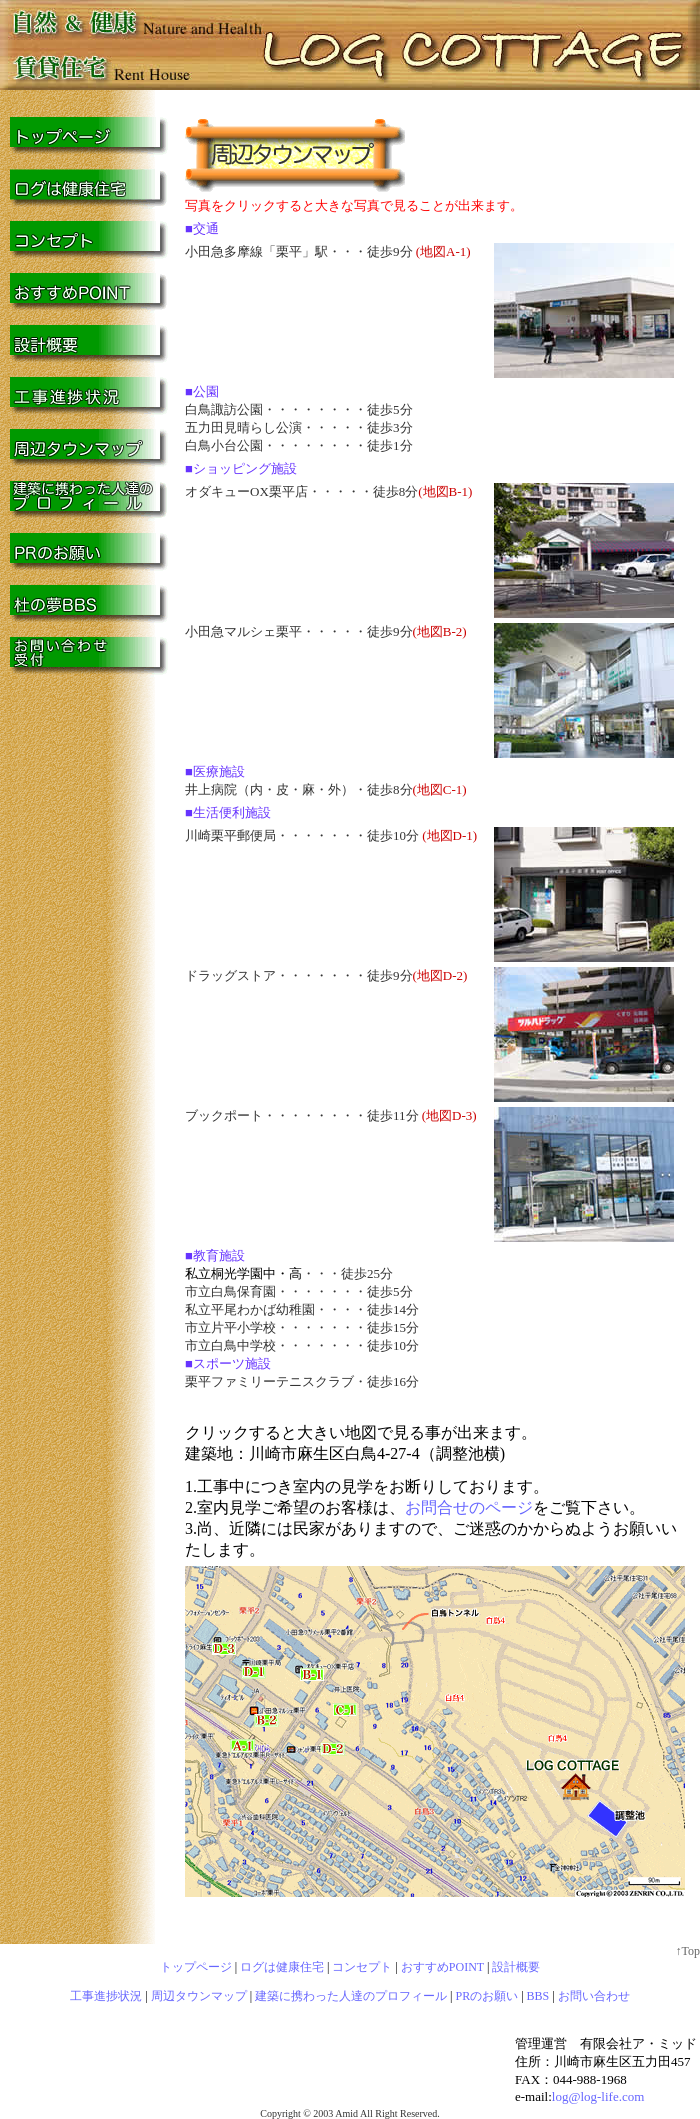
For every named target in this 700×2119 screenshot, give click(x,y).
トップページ (196, 1967)
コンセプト (362, 1967)
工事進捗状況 (106, 1996)
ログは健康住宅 (282, 1967)
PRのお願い (487, 1996)
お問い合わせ (594, 1996)
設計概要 (516, 1967)
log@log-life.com (598, 2096)
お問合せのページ (469, 1507)
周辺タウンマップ (199, 1996)
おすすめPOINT (442, 1967)
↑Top (688, 1951)
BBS (538, 1996)
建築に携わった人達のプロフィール (351, 1996)
